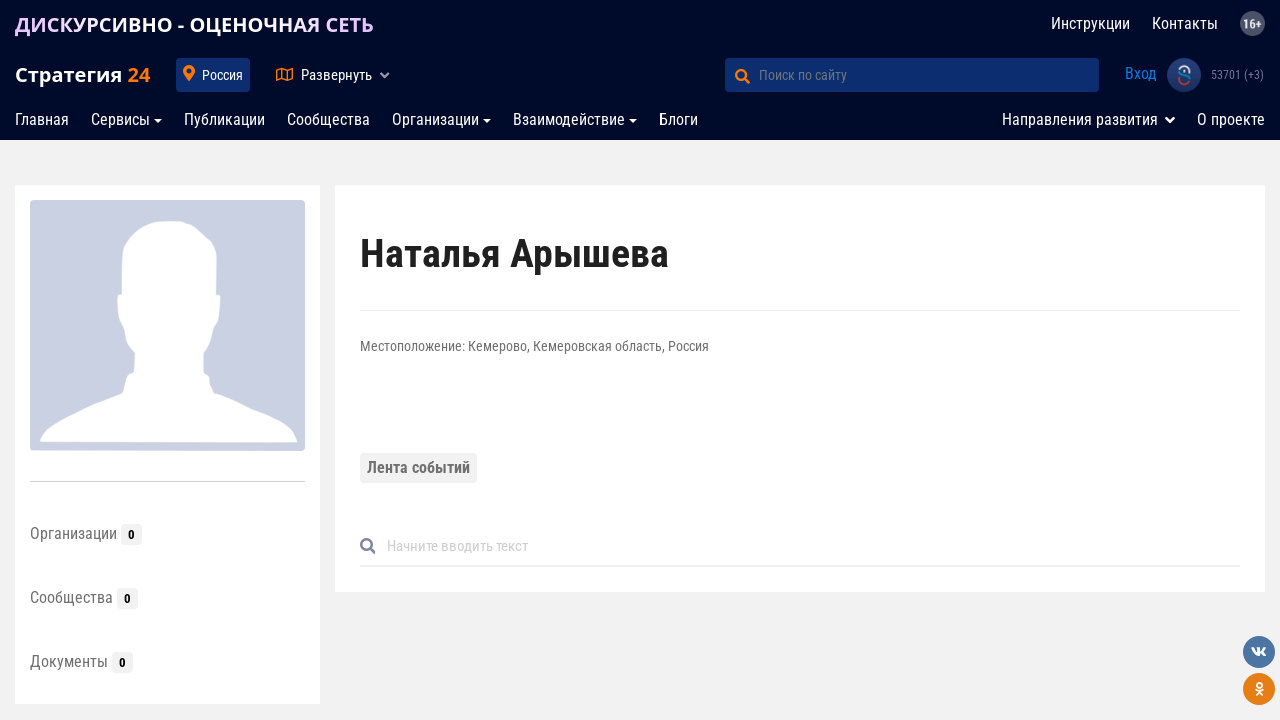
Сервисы (120, 119)
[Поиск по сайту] (929, 75)
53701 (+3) (1237, 75)
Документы (81, 661)
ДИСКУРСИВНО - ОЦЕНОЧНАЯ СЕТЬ (194, 24)
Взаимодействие (569, 119)
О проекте (1231, 119)
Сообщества (328, 119)
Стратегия (82, 74)
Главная (42, 119)
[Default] (808, 546)
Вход (1141, 73)
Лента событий (418, 467)
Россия (222, 75)
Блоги (678, 119)
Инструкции (1090, 23)
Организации (435, 119)
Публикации (224, 119)
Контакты (1185, 23)
